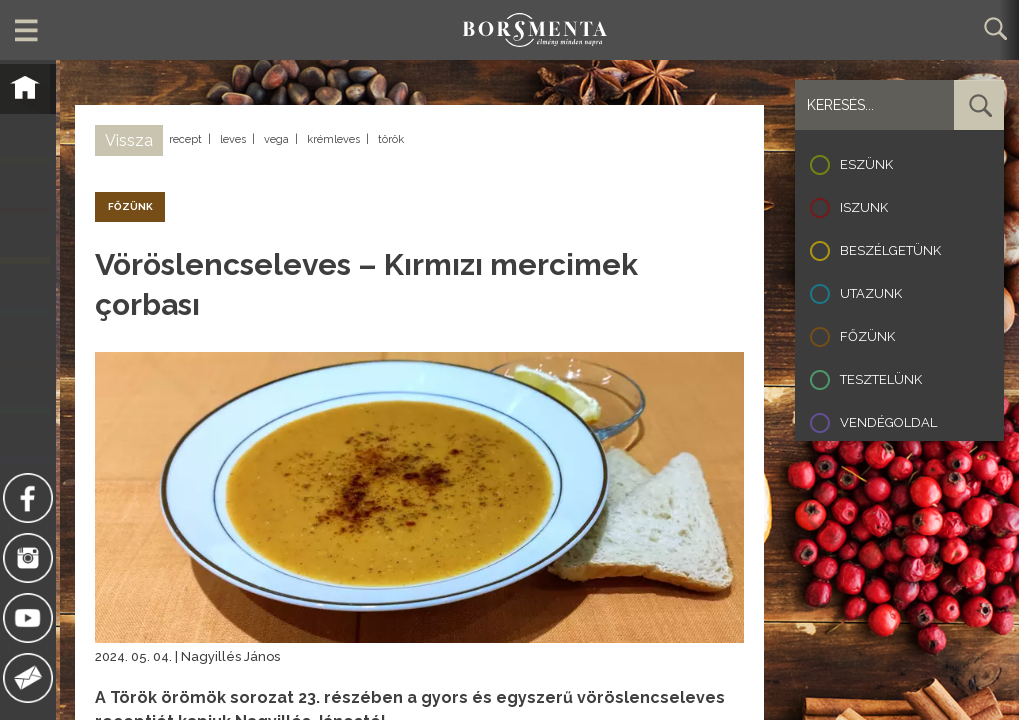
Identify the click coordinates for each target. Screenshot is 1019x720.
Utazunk (871, 293)
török (391, 139)
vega (276, 139)
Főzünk (867, 336)
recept (185, 139)
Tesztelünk (881, 379)
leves (233, 139)
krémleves (333, 139)
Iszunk (864, 207)
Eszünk (866, 164)
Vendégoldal (888, 422)
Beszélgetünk (890, 250)
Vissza (129, 140)
